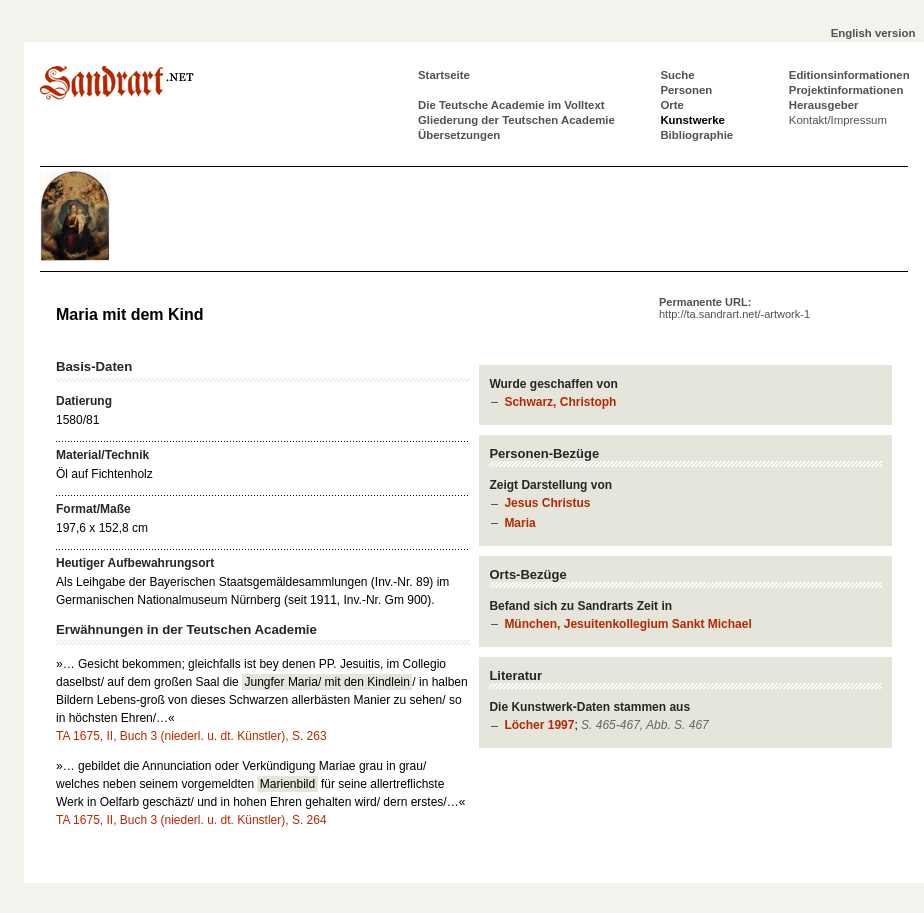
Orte (671, 105)
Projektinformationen (846, 90)
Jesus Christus (547, 503)
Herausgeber (824, 105)
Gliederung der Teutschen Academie (516, 120)
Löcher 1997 (539, 725)
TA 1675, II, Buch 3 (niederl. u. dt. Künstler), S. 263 (191, 736)
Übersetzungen (459, 135)
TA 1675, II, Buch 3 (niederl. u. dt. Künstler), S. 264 (191, 820)
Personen (686, 90)
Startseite (444, 75)
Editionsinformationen (849, 75)
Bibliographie (696, 135)
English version (873, 33)
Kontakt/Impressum (838, 120)
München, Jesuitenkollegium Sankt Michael (627, 624)
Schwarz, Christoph (560, 402)
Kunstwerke (692, 120)
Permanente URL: (734, 308)
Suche (677, 75)
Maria (519, 523)
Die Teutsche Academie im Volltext (511, 105)
